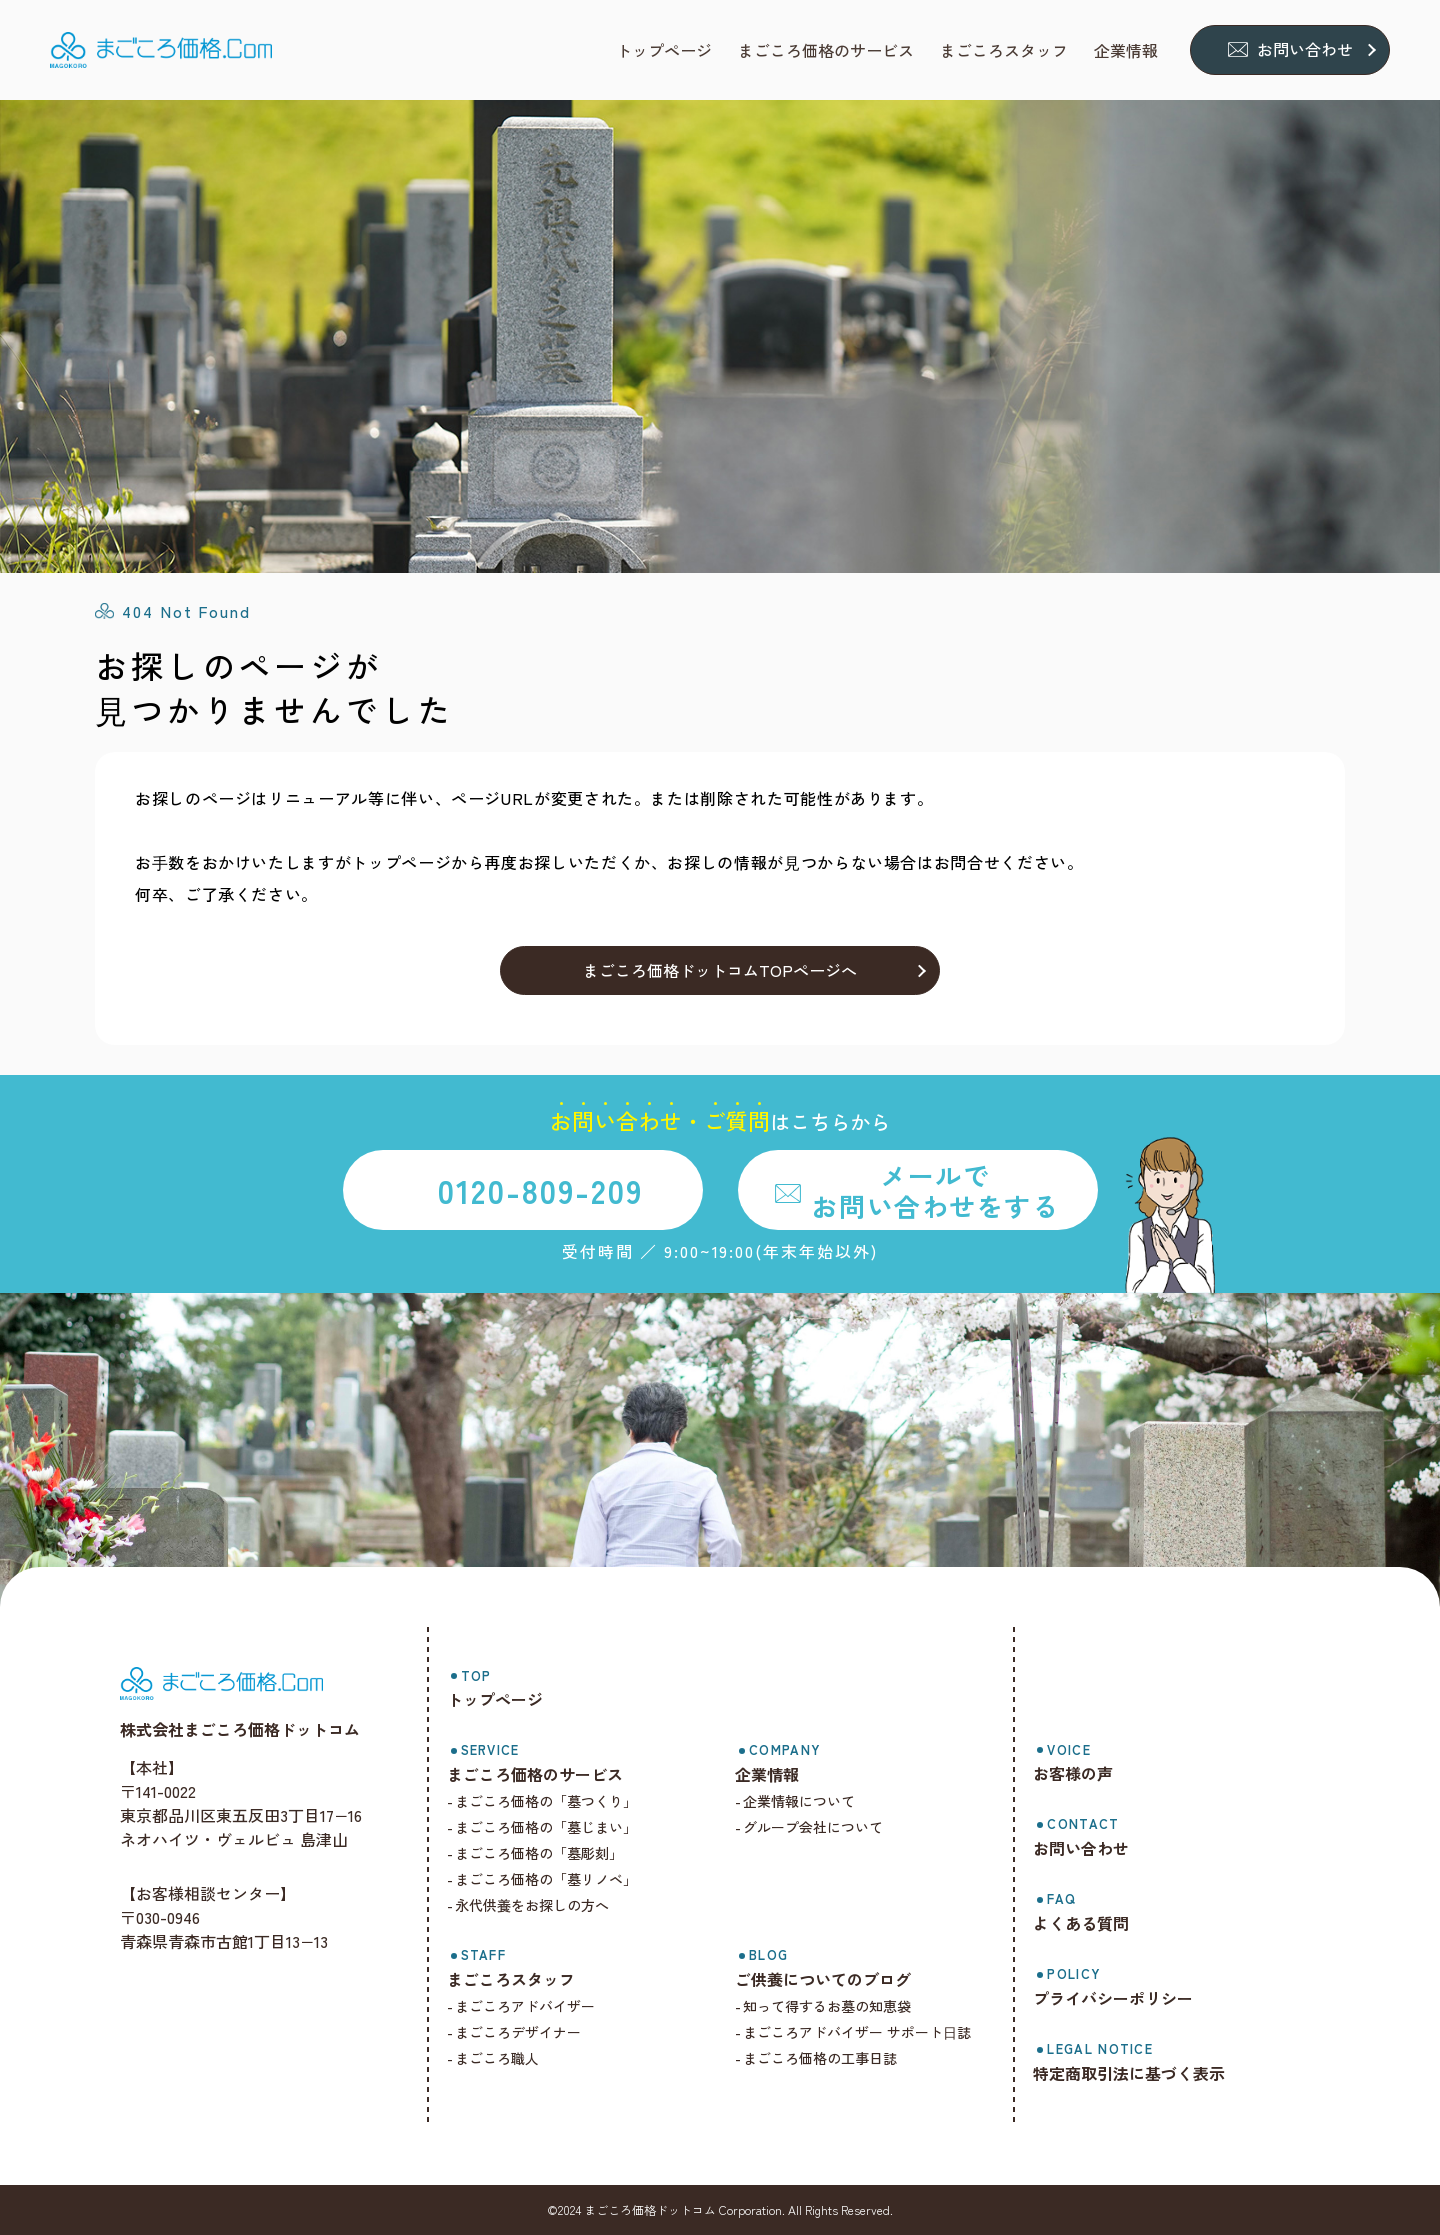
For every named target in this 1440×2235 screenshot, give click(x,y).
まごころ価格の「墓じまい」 (546, 1827)
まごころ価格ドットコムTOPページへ (720, 970)
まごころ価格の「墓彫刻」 (539, 1853)
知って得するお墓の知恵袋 (827, 2006)
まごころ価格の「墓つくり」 (546, 1801)
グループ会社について (813, 1827)
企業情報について (799, 1801)
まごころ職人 (497, 2058)
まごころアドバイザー (525, 2006)
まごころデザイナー (518, 2032)
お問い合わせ (1305, 49)
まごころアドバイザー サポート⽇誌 (857, 2032)
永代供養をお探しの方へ (532, 1905)
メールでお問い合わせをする (935, 1190)
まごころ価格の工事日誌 (820, 2058)
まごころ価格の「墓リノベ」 (546, 1879)
